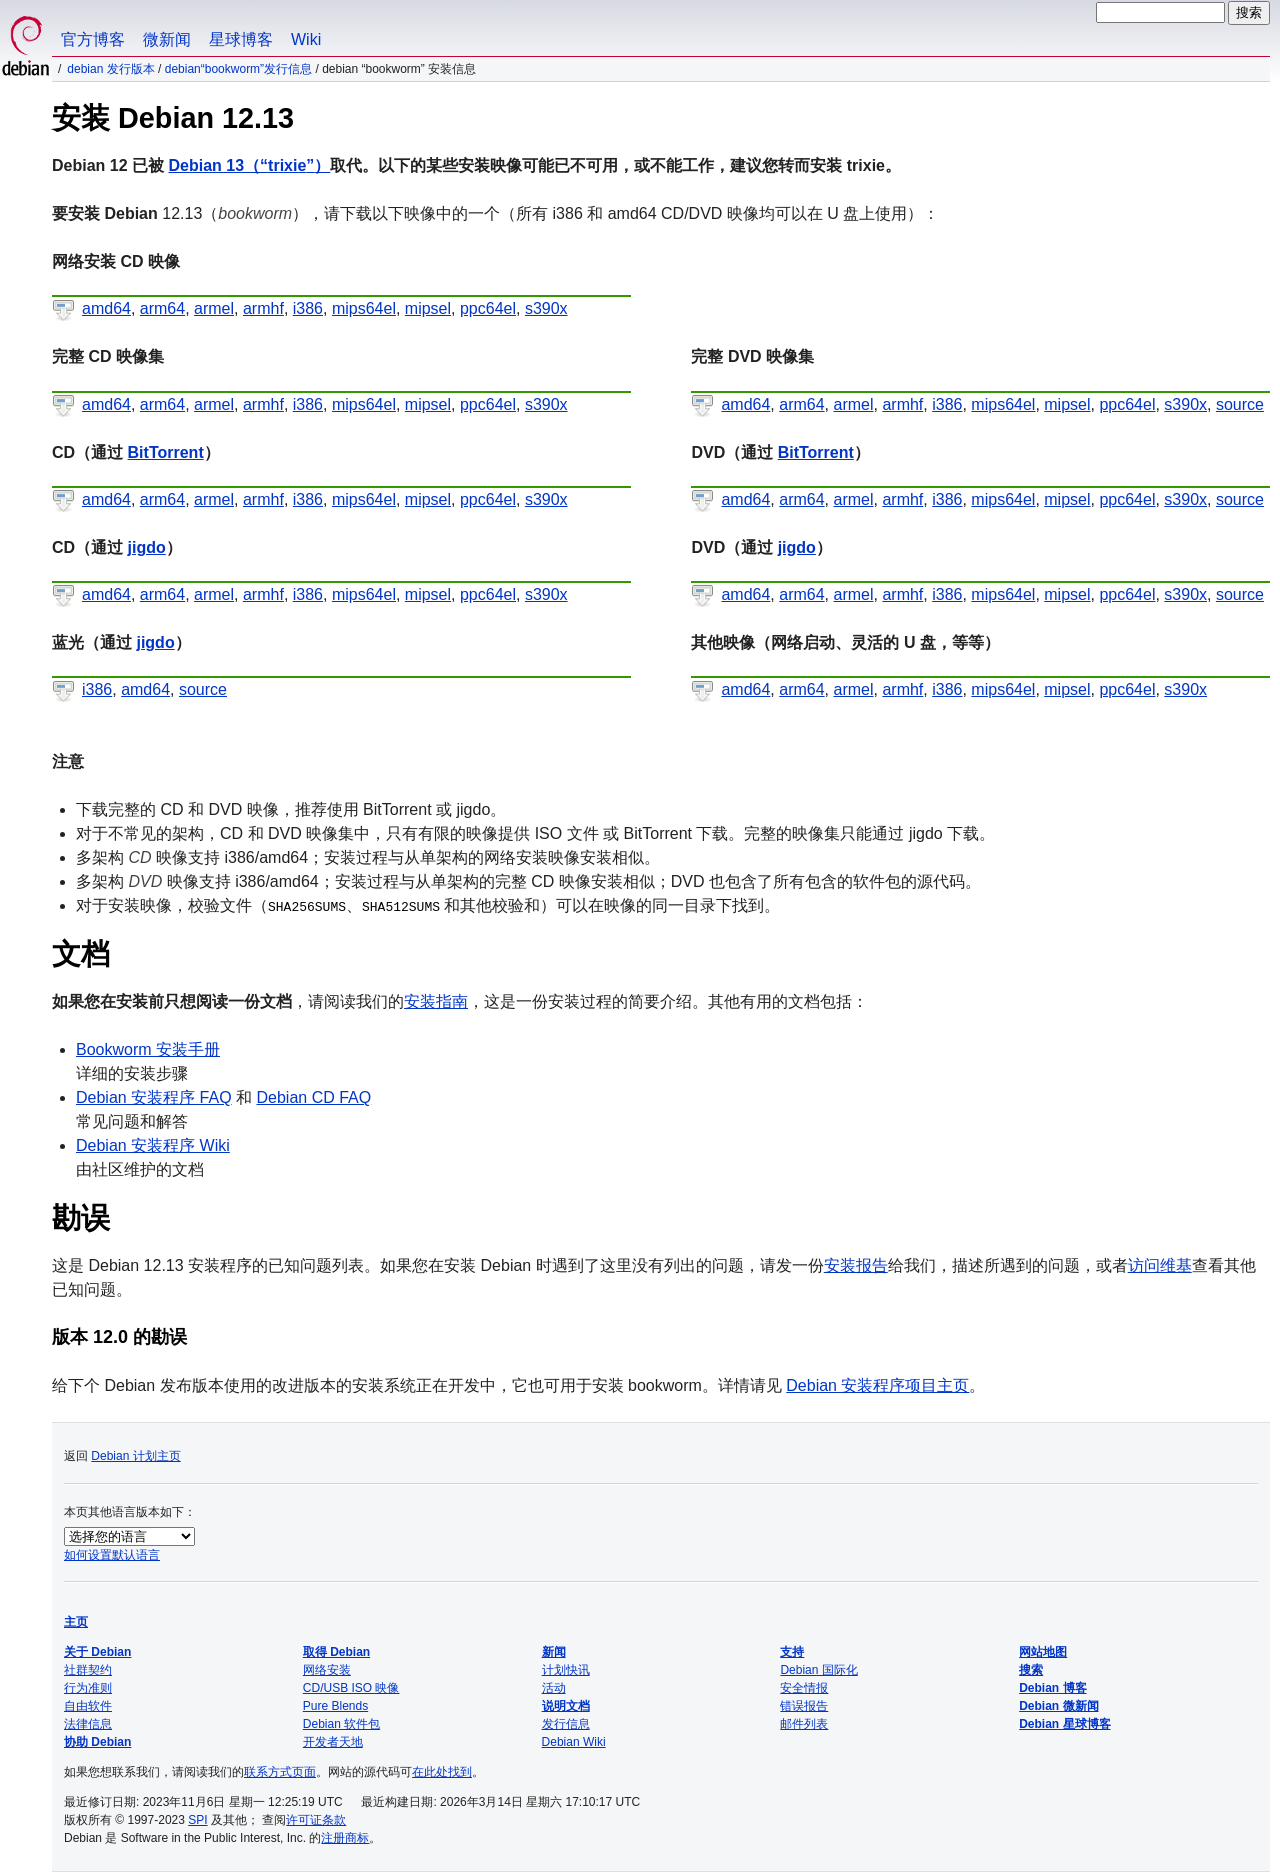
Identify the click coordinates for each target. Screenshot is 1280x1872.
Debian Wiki (574, 1742)
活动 (554, 1688)
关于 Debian (97, 1652)
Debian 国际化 (818, 1670)
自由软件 (88, 1706)
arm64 (162, 308)
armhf (263, 308)
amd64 (106, 308)
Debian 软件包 (341, 1724)
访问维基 (1160, 1265)
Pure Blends (335, 1706)
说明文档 (566, 1706)
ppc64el (488, 308)
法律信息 (88, 1724)
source (1240, 404)
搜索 (1031, 1670)
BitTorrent (166, 452)
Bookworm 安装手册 (148, 1049)
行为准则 (88, 1688)
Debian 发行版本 (110, 69)
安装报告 (856, 1265)
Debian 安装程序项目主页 (877, 1385)
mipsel (428, 308)
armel (214, 308)
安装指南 (436, 1001)
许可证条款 (316, 1820)
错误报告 (804, 1706)
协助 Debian (97, 1742)
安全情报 (804, 1688)
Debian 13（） (249, 165)
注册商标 (345, 1838)
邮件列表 (804, 1724)
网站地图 (1043, 1652)
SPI (197, 1820)
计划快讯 (566, 1670)
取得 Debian (336, 1652)
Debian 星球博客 (1064, 1724)
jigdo (147, 547)
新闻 (554, 1652)
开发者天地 (333, 1742)
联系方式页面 (280, 1772)
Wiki (306, 39)
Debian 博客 (1052, 1688)
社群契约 (88, 1670)
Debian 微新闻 (1058, 1706)
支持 (792, 1652)
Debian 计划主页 (135, 1456)
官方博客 (93, 39)
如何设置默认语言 (112, 1555)
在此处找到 (442, 1772)
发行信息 (566, 1724)
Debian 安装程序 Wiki (153, 1145)
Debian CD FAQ (314, 1097)
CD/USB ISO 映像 (351, 1688)
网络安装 (327, 1670)
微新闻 (167, 39)
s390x (546, 308)
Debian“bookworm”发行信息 (238, 69)
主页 (76, 1622)
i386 (308, 308)
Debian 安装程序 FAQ (154, 1097)
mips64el (364, 308)
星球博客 (241, 39)
